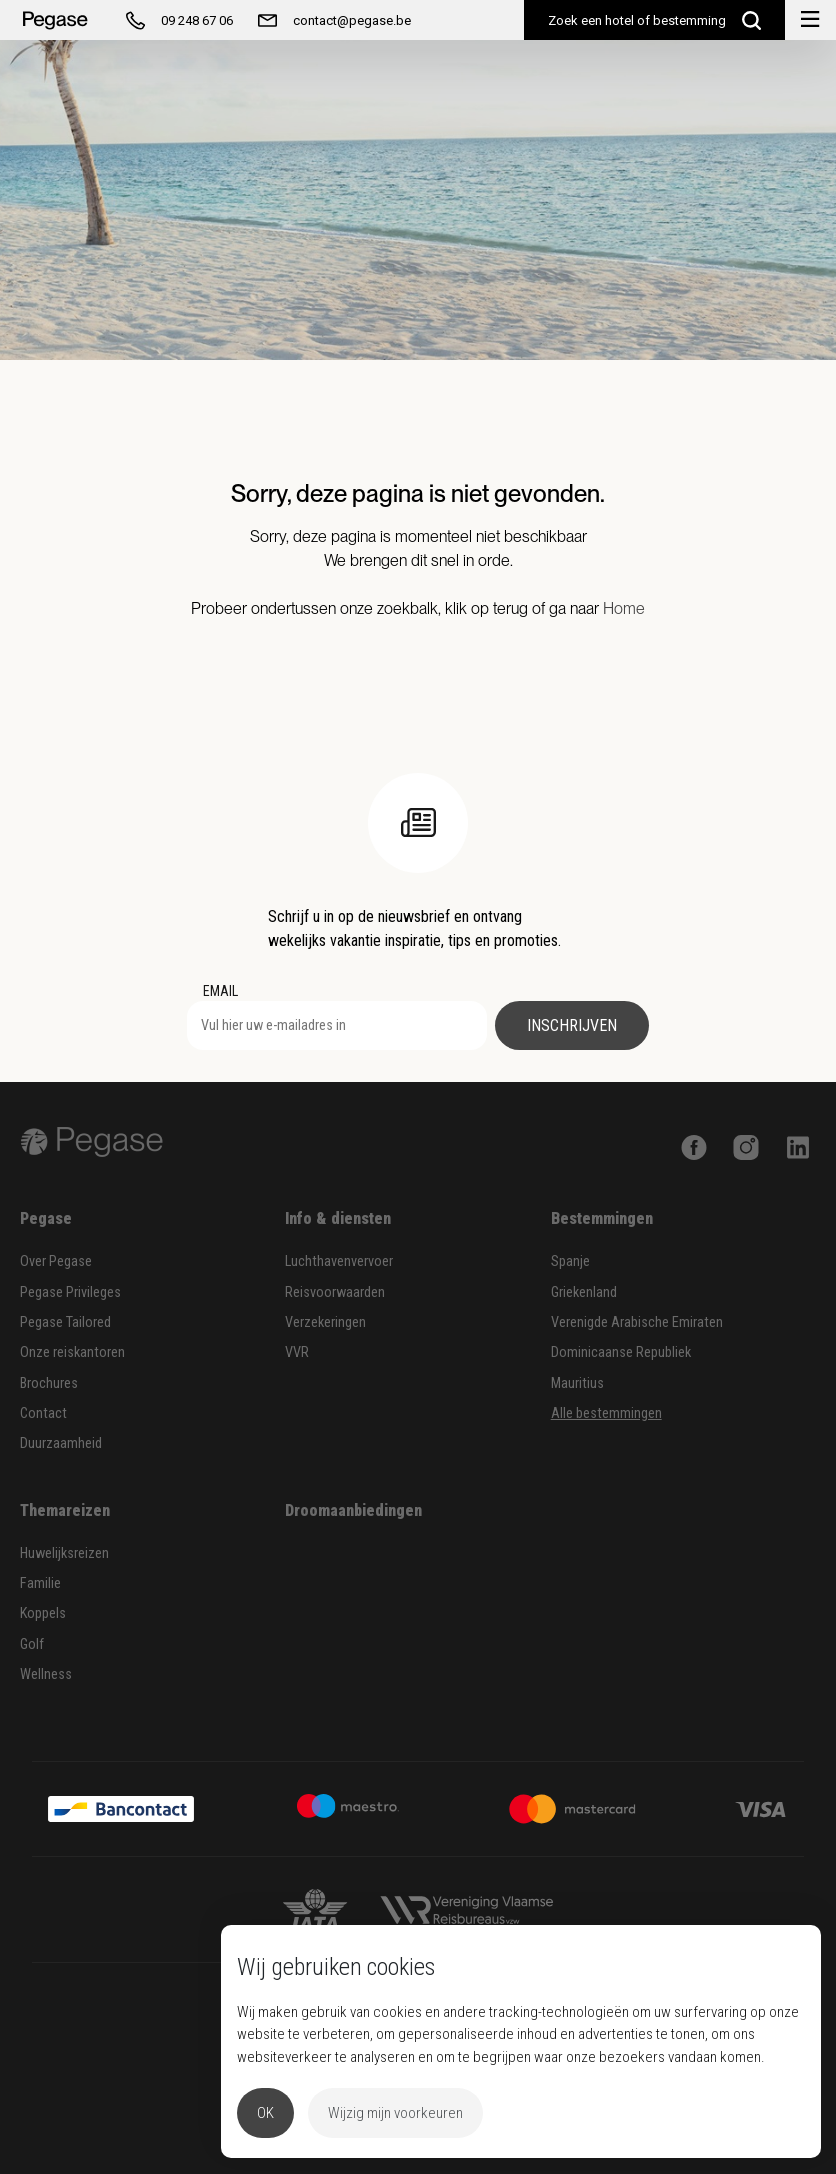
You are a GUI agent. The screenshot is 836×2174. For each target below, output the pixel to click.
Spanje (570, 1261)
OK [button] (265, 2113)
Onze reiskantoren (72, 1352)
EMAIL (220, 991)
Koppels (43, 1613)
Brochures (49, 1383)
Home (624, 608)
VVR (297, 1352)
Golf (32, 1644)
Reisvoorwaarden (335, 1292)
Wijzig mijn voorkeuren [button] (395, 2113)
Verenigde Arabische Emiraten (637, 1322)
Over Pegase (56, 1261)
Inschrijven (572, 1025)
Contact (43, 1413)
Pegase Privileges (70, 1292)
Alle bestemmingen (606, 1413)
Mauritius (577, 1383)
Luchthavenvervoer (339, 1261)
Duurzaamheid (61, 1443)
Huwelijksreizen (64, 1553)
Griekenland (584, 1292)
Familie (40, 1583)
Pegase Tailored (65, 1322)
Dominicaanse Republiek (621, 1352)
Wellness (46, 1674)
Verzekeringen (325, 1322)
